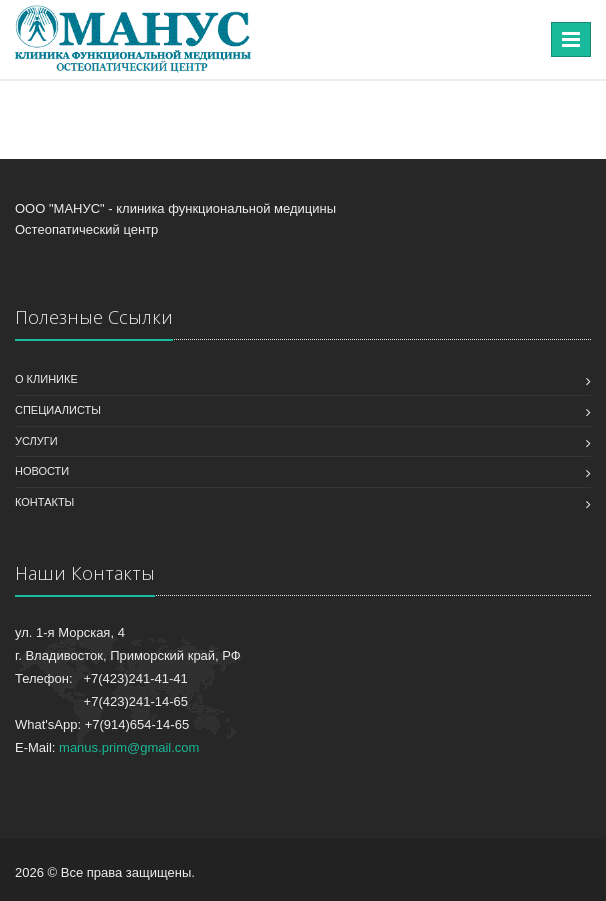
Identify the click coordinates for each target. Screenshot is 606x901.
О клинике (46, 379)
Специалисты (58, 410)
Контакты (44, 502)
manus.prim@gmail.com (129, 747)
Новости (42, 471)
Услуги (36, 441)
